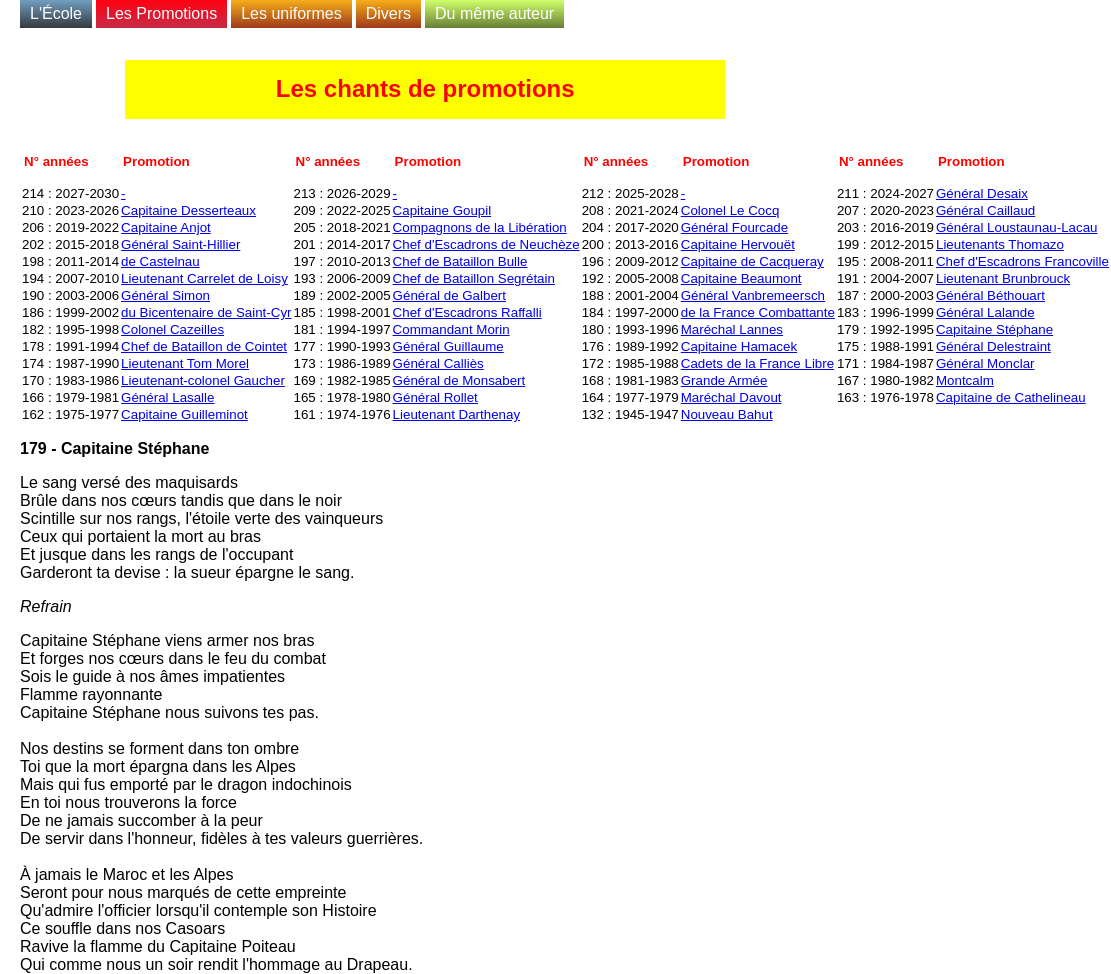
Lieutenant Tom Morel (185, 363)
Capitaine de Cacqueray (752, 261)
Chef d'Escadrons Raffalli (467, 312)
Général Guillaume (448, 346)
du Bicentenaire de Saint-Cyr (206, 312)
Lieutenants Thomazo (1000, 244)
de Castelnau (160, 261)
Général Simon (165, 295)
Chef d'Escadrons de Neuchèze (486, 244)
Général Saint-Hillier (180, 244)
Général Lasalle (167, 397)
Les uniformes (291, 13)
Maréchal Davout (731, 397)
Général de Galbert (449, 295)
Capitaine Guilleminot (184, 414)
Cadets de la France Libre (757, 363)
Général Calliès (438, 363)
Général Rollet (435, 397)
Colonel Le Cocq (730, 210)
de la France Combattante (758, 312)
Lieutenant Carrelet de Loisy (204, 278)
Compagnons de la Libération (480, 227)
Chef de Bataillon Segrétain (474, 278)
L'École (56, 13)
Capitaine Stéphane (994, 329)
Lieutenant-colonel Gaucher (203, 380)
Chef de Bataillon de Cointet (204, 346)
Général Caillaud (985, 210)
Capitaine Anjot (166, 227)
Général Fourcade (734, 227)
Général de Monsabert (459, 380)
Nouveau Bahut (727, 414)
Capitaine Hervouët (738, 244)
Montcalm (965, 380)
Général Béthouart (990, 295)
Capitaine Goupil (442, 210)
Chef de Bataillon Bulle (460, 261)
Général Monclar (985, 363)
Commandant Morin (451, 329)
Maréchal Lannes (732, 329)
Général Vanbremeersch (753, 295)
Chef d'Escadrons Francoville (1022, 261)
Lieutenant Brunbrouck (1003, 278)
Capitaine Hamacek (739, 346)
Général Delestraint (993, 346)
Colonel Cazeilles (172, 329)
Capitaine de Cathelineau (1011, 397)
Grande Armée (724, 380)
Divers (388, 13)
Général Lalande (985, 312)
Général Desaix (982, 193)
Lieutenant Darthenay (456, 414)
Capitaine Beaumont (741, 278)
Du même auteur (494, 13)
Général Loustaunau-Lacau (1017, 227)
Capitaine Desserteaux (188, 210)
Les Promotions (161, 13)
